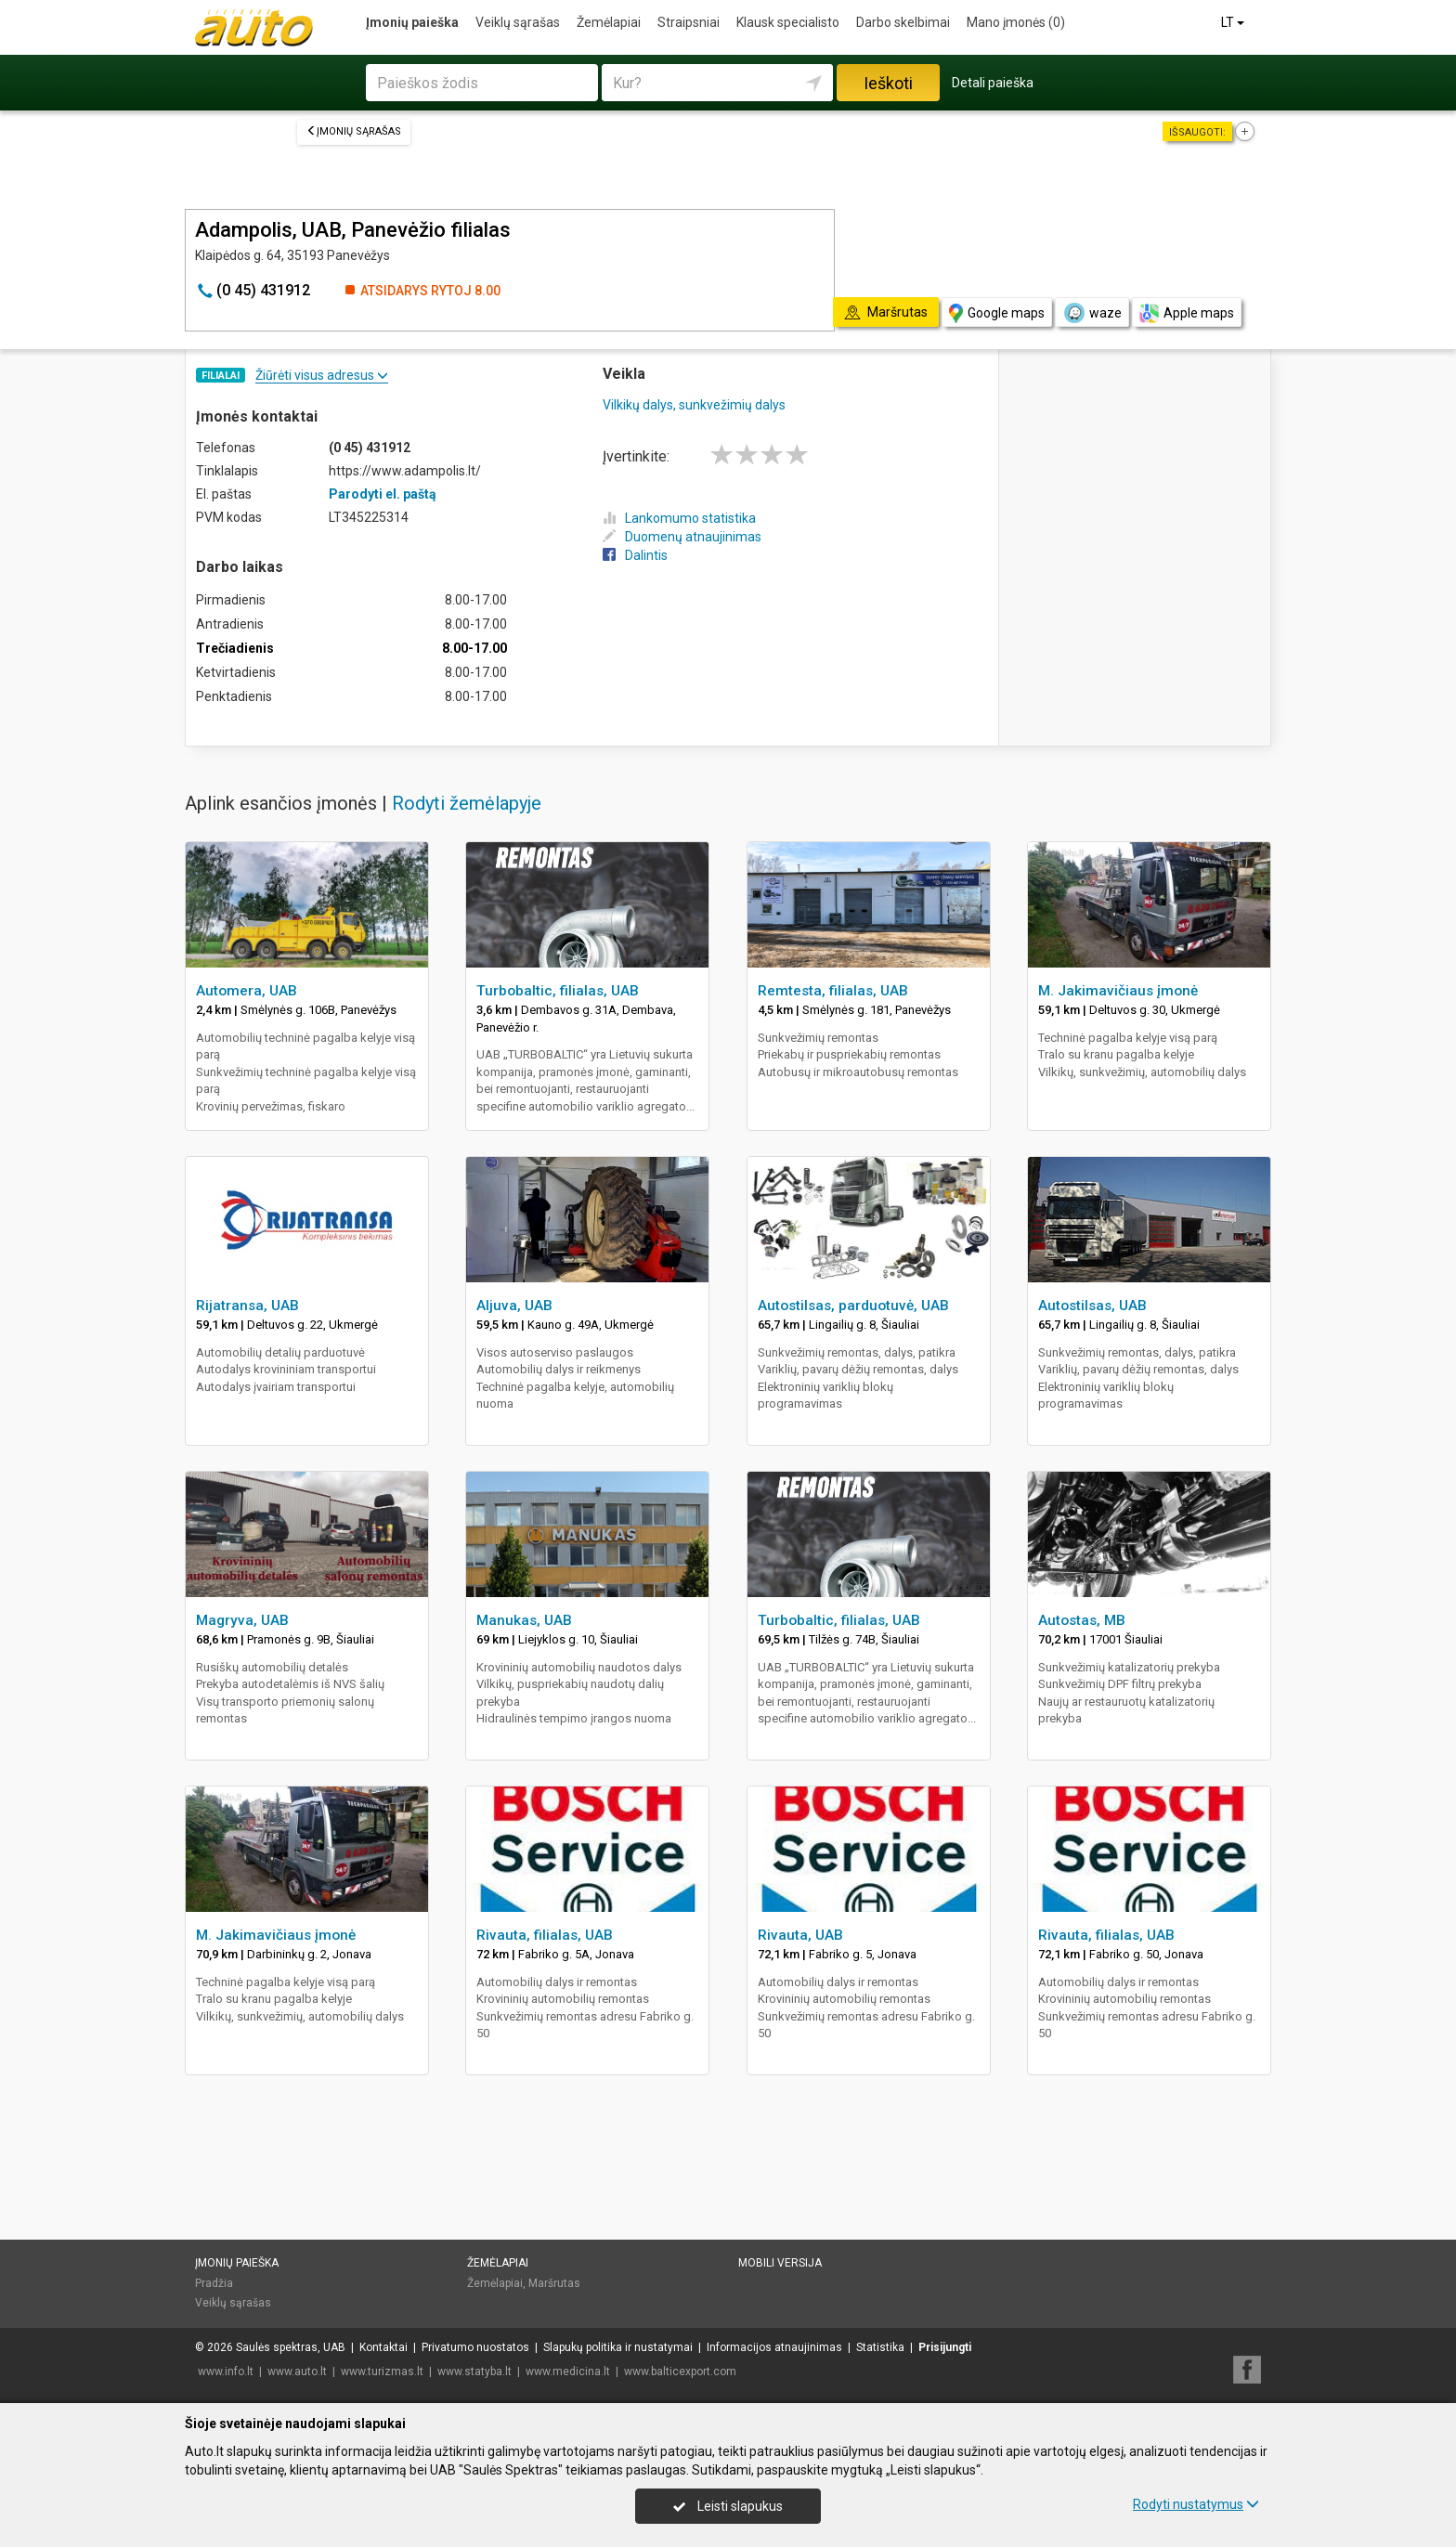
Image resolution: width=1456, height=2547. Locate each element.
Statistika (880, 2347)
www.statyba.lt (474, 2371)
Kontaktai (383, 2347)
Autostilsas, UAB (1092, 1305)
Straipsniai (688, 22)
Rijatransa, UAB (247, 1305)
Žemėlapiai (609, 22)
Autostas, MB (1081, 1620)
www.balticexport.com (680, 2371)
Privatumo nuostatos (475, 2347)
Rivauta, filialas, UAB (544, 1935)
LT (1234, 22)
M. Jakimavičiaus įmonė (1118, 990)
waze (1092, 313)
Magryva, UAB (242, 1620)
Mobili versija (780, 2262)
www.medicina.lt (568, 2371)
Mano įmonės (1016, 22)
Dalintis (635, 555)
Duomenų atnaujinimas (682, 536)
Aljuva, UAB (514, 1305)
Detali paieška (993, 82)
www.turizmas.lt (382, 2371)
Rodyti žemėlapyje (466, 803)
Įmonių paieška (412, 22)
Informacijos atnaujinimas (774, 2347)
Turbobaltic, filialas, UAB (557, 990)
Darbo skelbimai (903, 22)
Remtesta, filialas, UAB (833, 990)
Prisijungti (944, 2347)
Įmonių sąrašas (353, 131)
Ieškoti (888, 83)
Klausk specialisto (787, 22)
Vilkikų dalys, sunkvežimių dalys (694, 404)
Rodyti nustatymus (1196, 2504)
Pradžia (214, 2283)
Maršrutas (554, 2283)
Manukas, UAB (524, 1620)
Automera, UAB (246, 990)
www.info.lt (226, 2371)
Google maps (997, 313)
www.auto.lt (297, 2371)
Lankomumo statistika (679, 518)
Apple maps (1186, 313)
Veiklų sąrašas (517, 22)
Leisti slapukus (728, 2506)
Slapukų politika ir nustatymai (618, 2347)
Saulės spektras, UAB (290, 2347)
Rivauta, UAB (800, 1935)
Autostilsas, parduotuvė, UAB (853, 1305)
